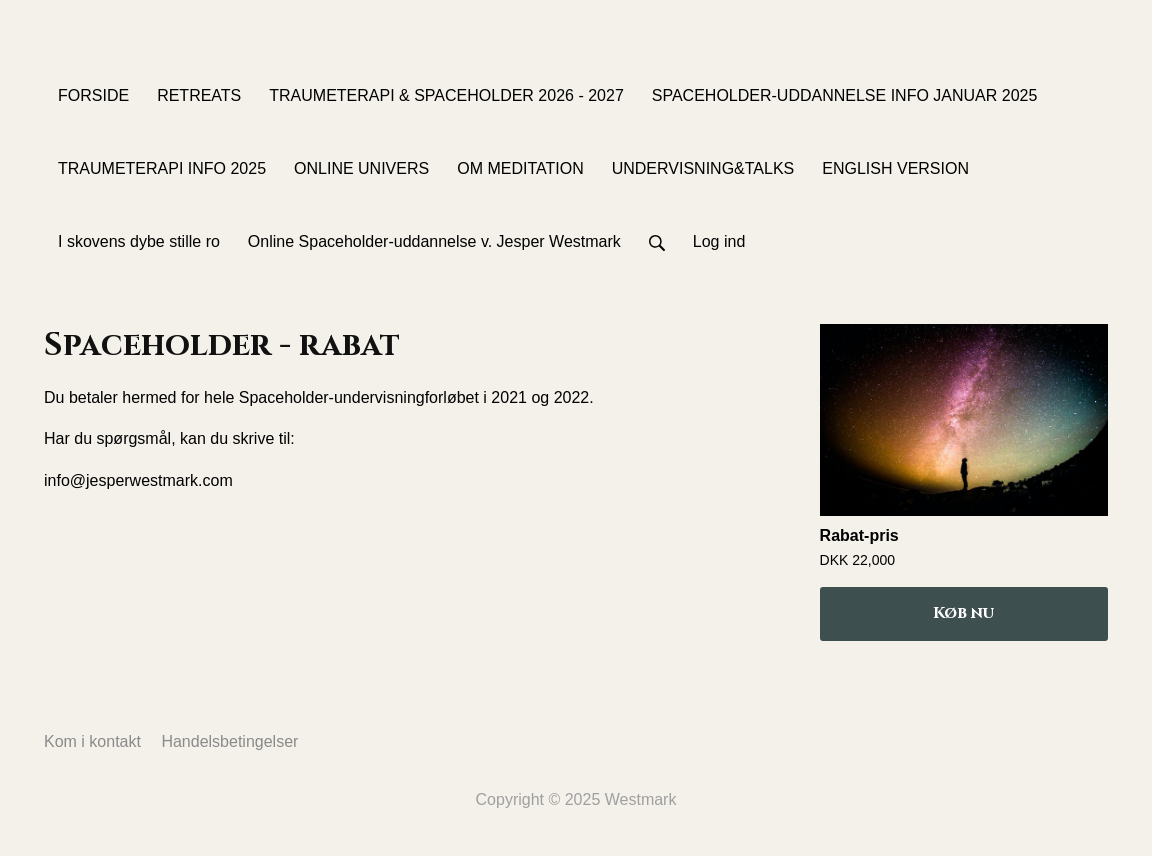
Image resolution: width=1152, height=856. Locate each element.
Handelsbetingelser (229, 741)
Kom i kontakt (92, 741)
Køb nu (963, 613)
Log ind (719, 241)
